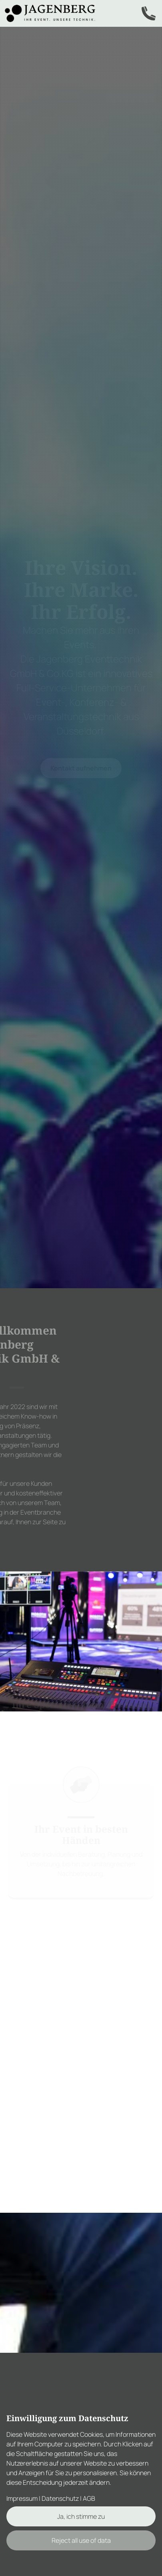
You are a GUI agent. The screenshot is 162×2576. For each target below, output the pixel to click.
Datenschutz (60, 2498)
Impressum (22, 2498)
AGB (89, 2498)
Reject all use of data (81, 2540)
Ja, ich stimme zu (81, 2516)
